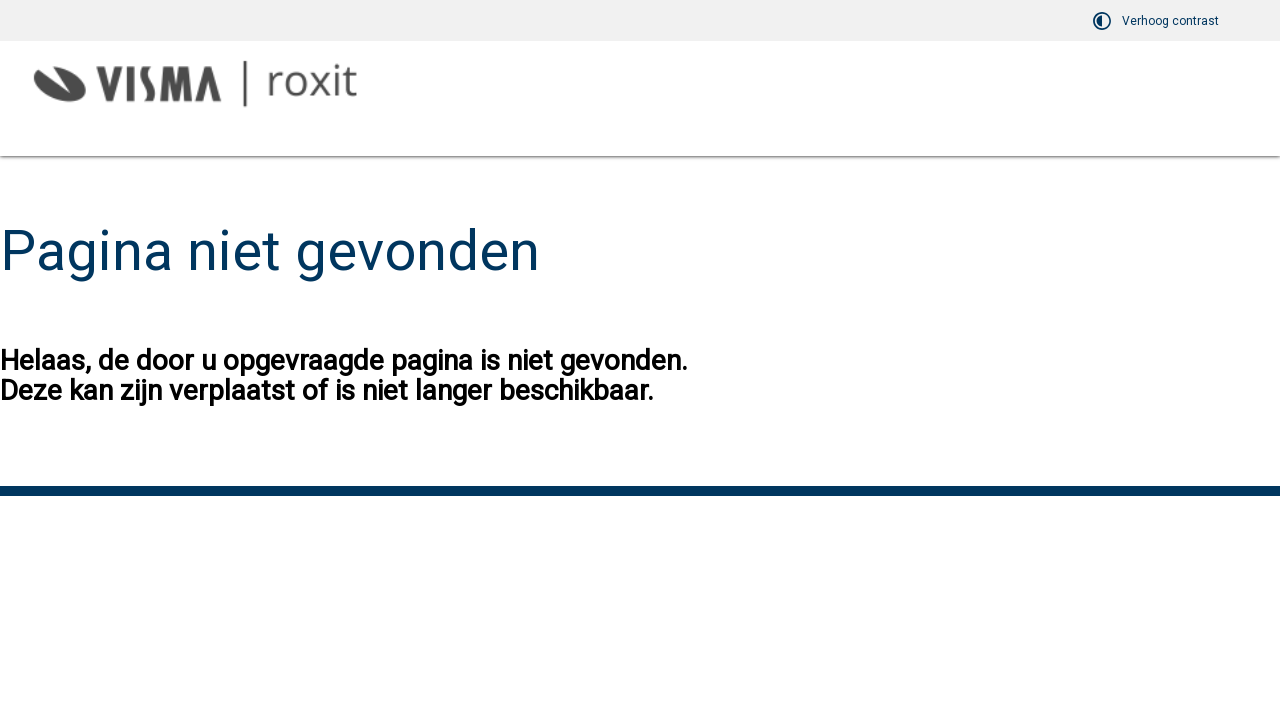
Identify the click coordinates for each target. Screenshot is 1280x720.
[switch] (1158, 20)
